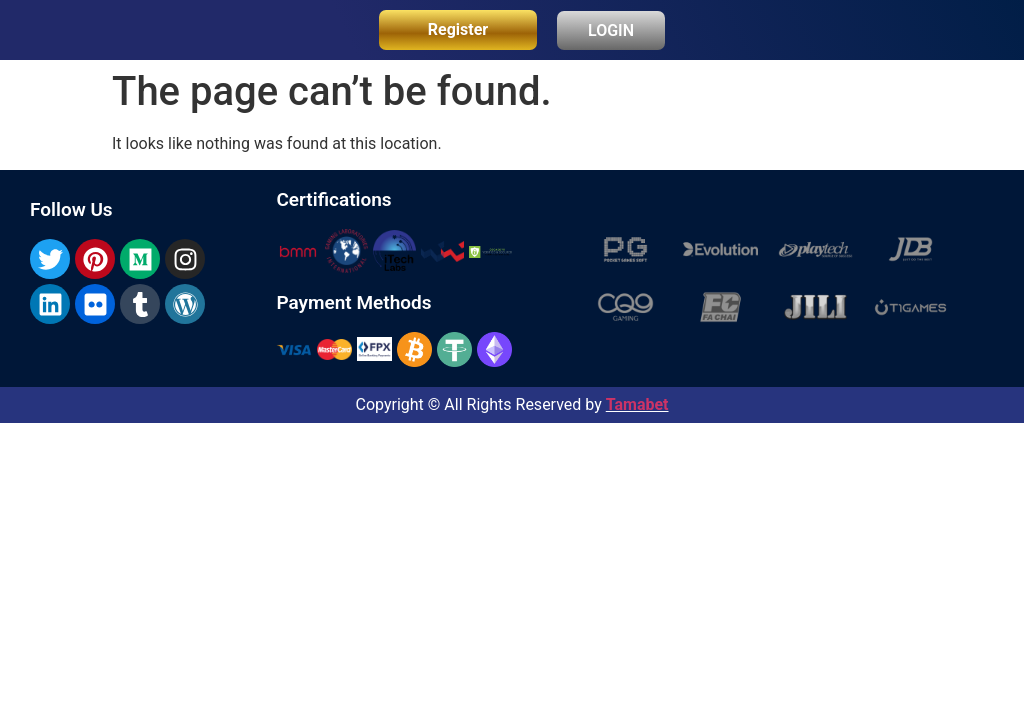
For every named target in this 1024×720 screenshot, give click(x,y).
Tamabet (637, 404)
